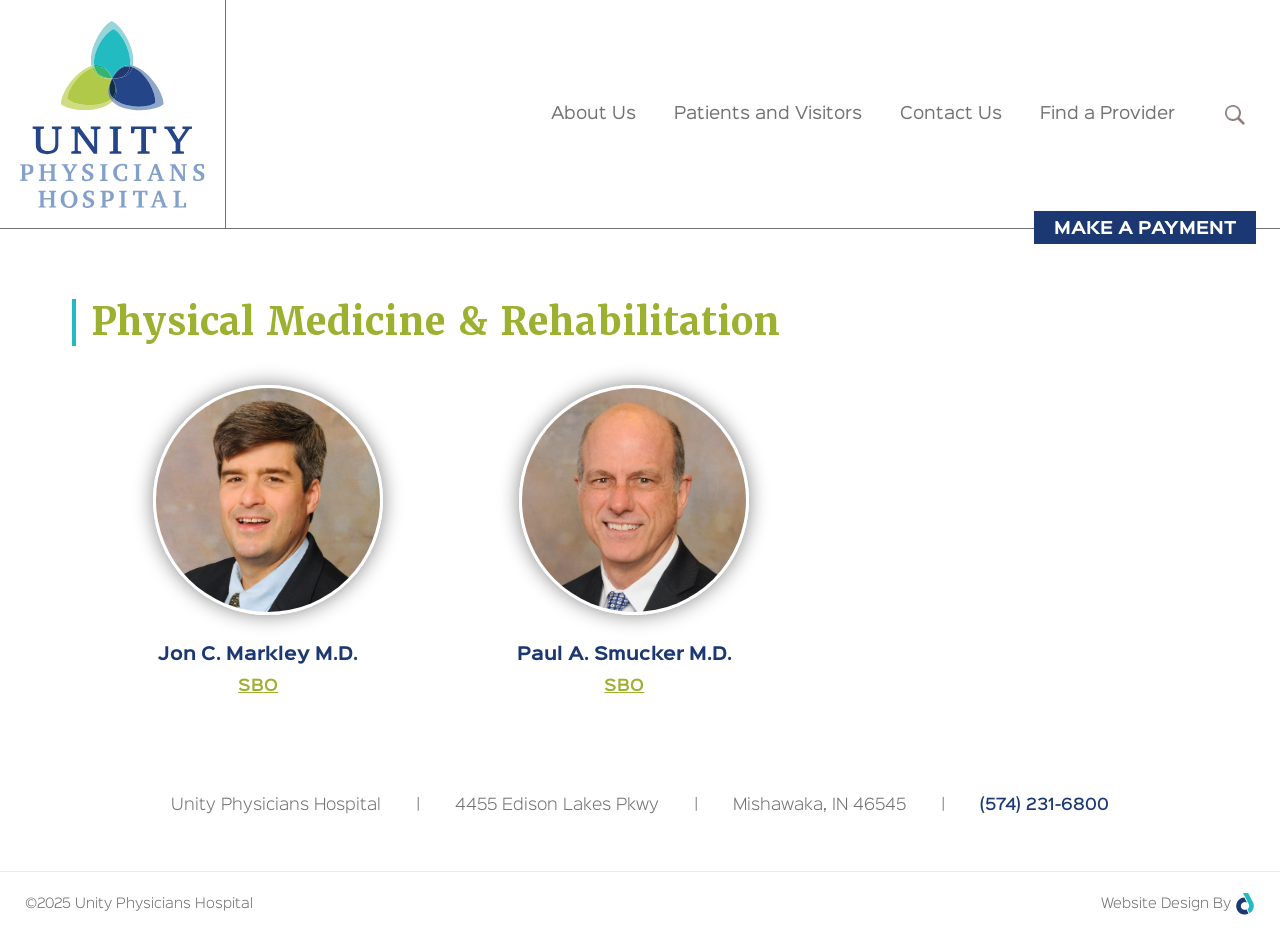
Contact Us (951, 114)
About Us (593, 114)
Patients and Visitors (768, 114)
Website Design (1155, 904)
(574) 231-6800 (1044, 805)
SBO (258, 686)
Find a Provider (1107, 114)
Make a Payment (1145, 229)
